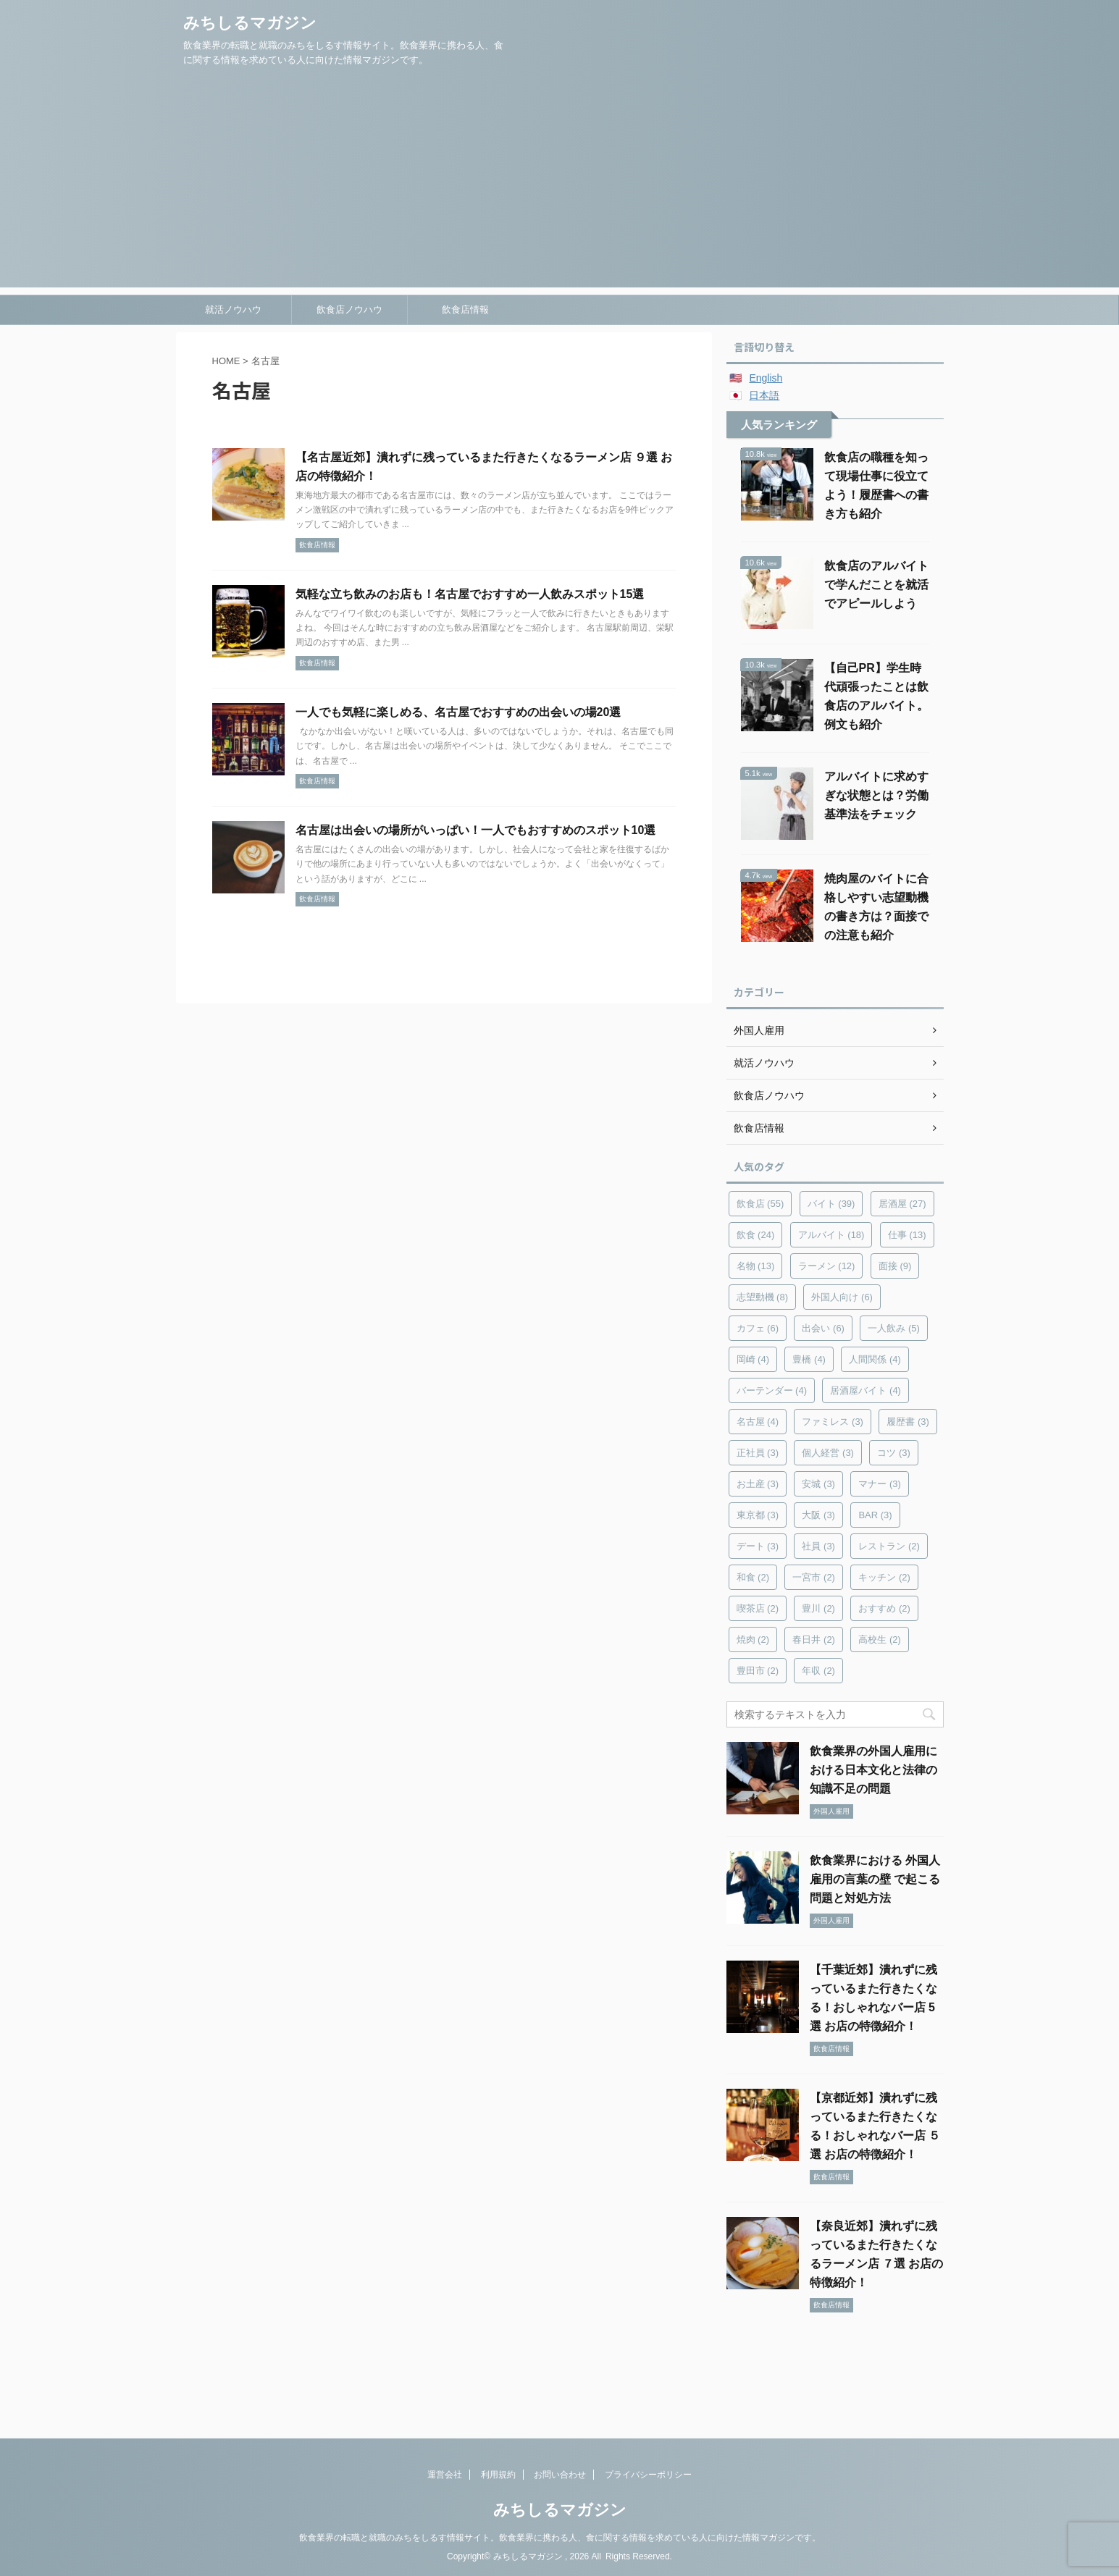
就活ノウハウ (233, 309)
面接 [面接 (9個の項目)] (895, 1265)
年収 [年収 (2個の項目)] (818, 1670)
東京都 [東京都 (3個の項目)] (758, 1515)
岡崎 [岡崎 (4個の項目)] (753, 1359)
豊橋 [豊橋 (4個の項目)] (809, 1359)
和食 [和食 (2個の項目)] (753, 1577)
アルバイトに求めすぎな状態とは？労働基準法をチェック (876, 795)
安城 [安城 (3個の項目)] (818, 1483)
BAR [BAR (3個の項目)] (875, 1515)
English (765, 378)
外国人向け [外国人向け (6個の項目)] (842, 1297)
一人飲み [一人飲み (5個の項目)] (894, 1328)
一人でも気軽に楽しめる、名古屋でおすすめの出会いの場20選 (458, 712)
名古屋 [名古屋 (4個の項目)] (758, 1421)
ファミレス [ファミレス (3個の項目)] (832, 1421)
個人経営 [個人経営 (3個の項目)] (828, 1452)
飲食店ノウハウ (349, 309)
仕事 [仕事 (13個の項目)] (907, 1234)
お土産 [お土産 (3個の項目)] (758, 1483)
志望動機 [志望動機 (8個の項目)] (763, 1297)
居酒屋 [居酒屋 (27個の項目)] (902, 1203)
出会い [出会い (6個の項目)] (823, 1328)
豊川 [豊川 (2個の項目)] (818, 1608)
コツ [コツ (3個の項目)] (893, 1452)
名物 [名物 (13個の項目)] (756, 1265)
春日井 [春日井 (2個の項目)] (813, 1639)
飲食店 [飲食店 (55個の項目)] (760, 1203)
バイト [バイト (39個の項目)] (831, 1203)
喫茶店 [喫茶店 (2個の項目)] (758, 1608)
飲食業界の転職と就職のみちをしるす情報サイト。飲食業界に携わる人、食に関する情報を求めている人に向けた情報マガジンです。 (560, 2538)
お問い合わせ (560, 2475)
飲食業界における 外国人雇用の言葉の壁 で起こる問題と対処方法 (875, 1879)
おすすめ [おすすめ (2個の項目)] (884, 1608)
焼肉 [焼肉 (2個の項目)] (753, 1639)
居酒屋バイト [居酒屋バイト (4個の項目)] (865, 1390)
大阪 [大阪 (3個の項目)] (818, 1515)
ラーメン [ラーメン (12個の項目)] (826, 1265)
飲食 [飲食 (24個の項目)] (756, 1234)
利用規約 (498, 2475)
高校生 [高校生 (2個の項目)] (879, 1639)
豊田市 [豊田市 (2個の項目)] (758, 1670)
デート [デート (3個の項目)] (758, 1546)
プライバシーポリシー (648, 2475)
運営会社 (444, 2475)
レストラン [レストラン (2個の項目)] (889, 1546)
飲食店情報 (465, 309)
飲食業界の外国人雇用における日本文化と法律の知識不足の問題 (873, 1770)
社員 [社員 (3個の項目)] (818, 1546)
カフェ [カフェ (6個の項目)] (758, 1328)
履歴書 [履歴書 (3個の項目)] (908, 1421)
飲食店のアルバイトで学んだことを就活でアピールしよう (876, 585)
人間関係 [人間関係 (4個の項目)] (875, 1359)
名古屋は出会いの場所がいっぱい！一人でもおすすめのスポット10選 (476, 830)
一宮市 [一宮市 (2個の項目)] (813, 1577)
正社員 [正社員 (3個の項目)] (758, 1452)
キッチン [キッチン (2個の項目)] (884, 1577)
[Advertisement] (559, 186)
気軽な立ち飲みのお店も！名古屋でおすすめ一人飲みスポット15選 (470, 594)
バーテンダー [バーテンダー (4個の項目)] (772, 1390)
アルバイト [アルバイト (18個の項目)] (831, 1234)
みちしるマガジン (250, 23)
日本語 (764, 395)
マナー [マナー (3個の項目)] (879, 1483)
